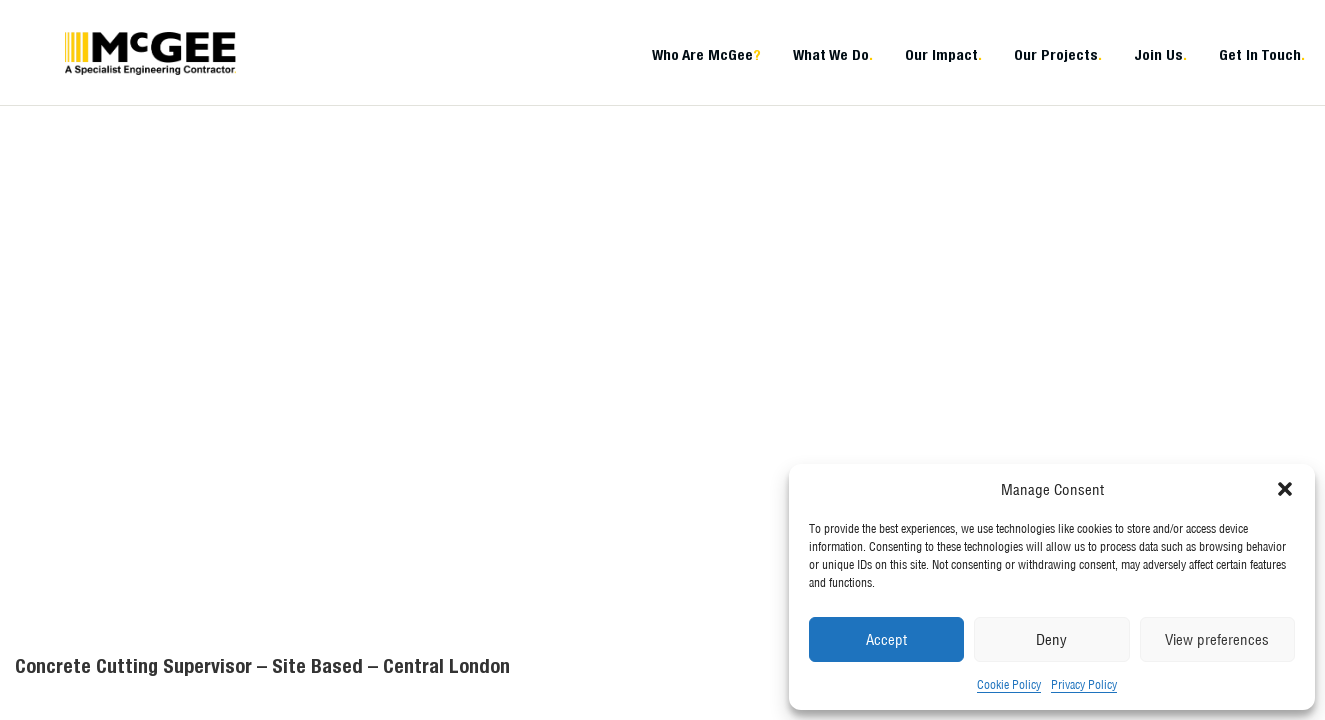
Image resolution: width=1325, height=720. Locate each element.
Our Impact (943, 54)
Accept (886, 639)
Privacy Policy (1084, 684)
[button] (1285, 489)
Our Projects (1058, 54)
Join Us (1160, 54)
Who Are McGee (706, 54)
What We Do (833, 54)
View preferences (1217, 639)
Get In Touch (1262, 54)
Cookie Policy (1009, 684)
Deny (1051, 639)
